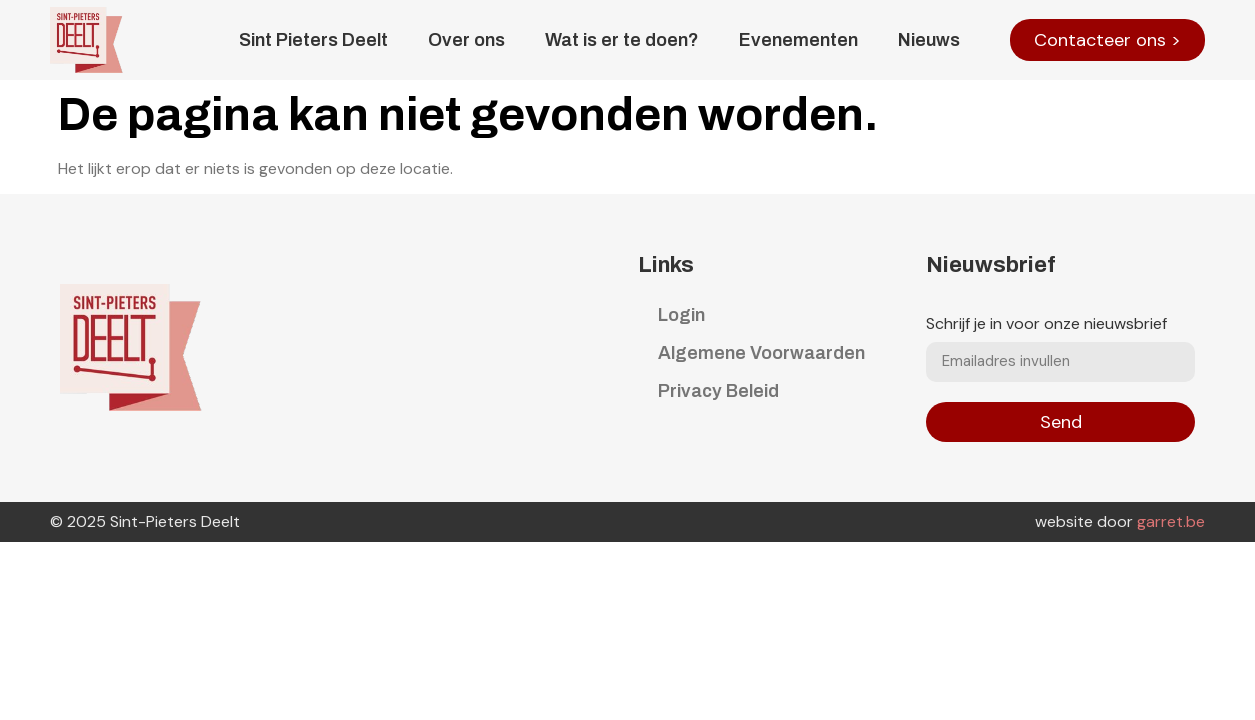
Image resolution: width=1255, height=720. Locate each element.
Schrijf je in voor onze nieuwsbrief (1046, 325)
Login (681, 315)
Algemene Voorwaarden (761, 353)
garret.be (1171, 521)
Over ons (466, 40)
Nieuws (929, 40)
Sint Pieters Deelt (313, 40)
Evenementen (798, 40)
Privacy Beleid (718, 391)
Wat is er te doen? (622, 40)
